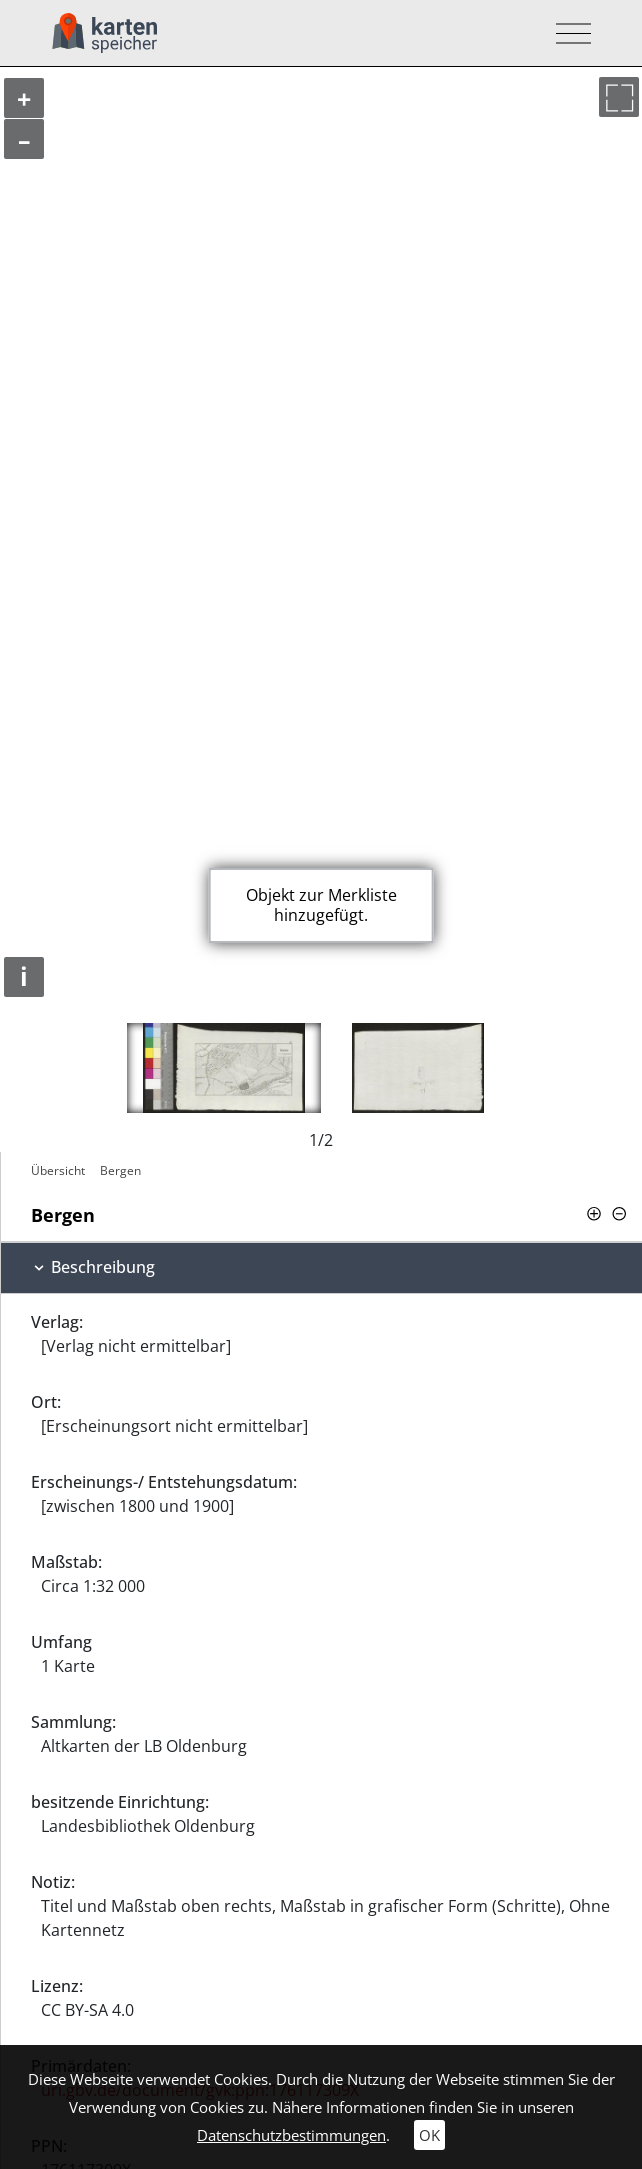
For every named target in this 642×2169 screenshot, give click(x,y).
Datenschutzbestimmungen (291, 2135)
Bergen (120, 1170)
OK (429, 2135)
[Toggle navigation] (567, 33)
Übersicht (58, 1170)
